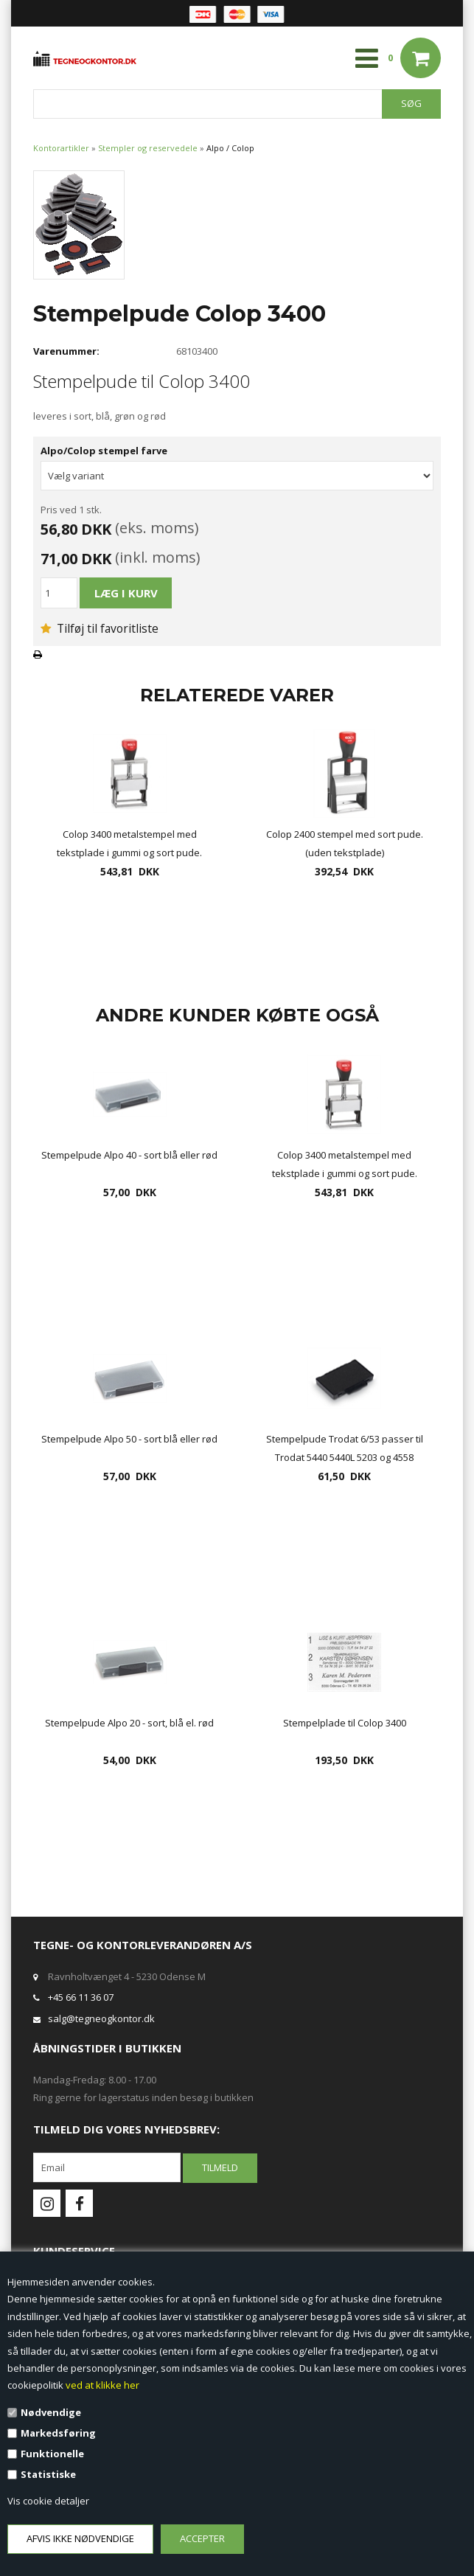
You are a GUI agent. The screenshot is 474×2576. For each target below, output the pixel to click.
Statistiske (48, 2474)
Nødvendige (51, 2412)
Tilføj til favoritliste (99, 628)
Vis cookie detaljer (48, 2500)
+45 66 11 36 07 (81, 1997)
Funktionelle (52, 2453)
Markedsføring (58, 2433)
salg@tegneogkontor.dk (101, 2018)
